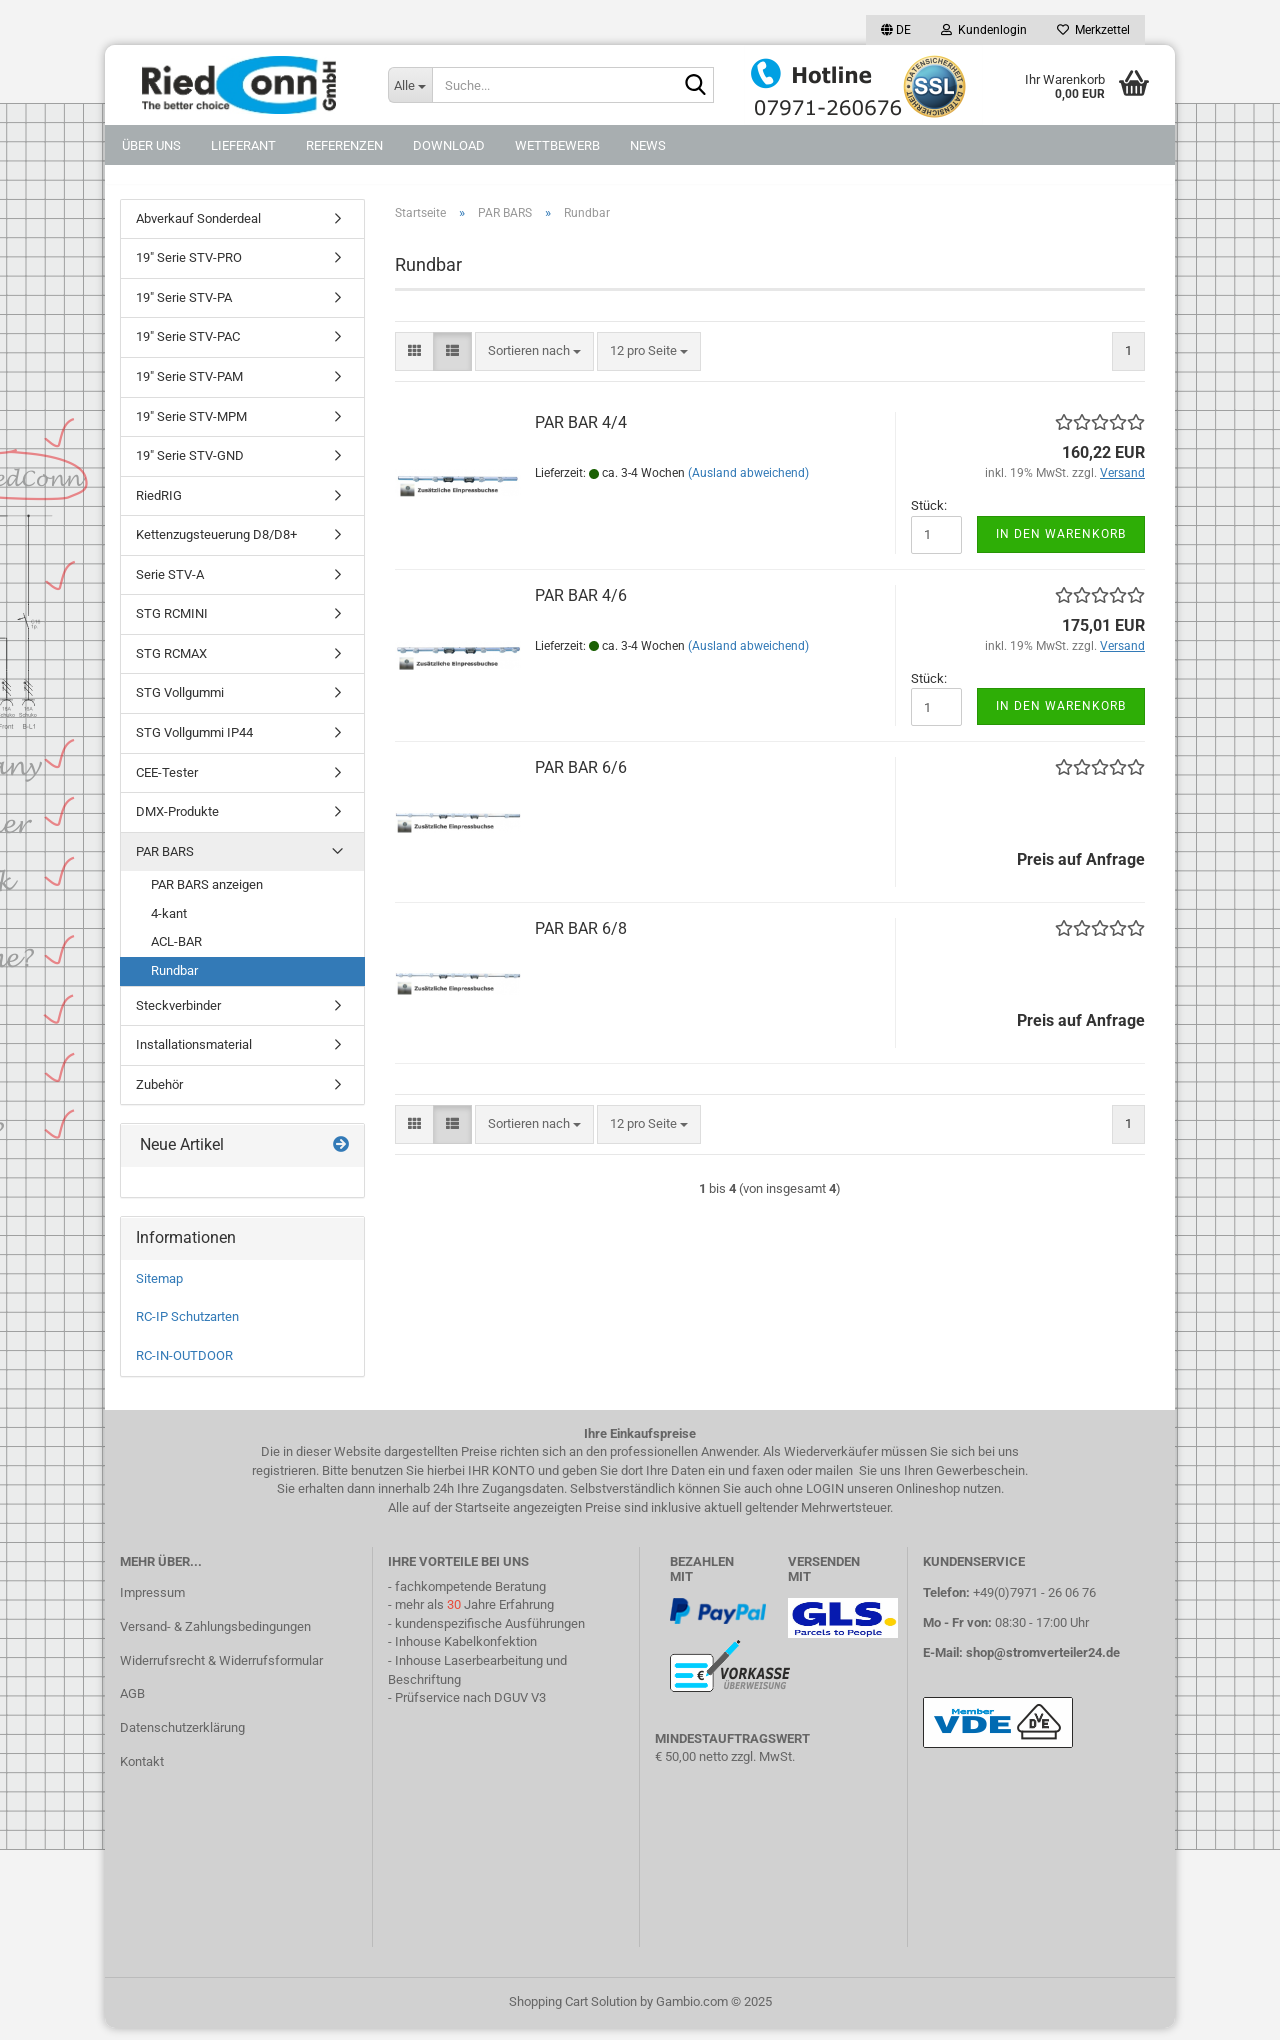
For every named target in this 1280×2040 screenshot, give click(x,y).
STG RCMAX (171, 664)
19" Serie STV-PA (184, 308)
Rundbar (174, 981)
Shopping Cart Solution (573, 2013)
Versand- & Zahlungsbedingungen (215, 1637)
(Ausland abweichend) (748, 484)
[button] (896, 30)
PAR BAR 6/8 (581, 940)
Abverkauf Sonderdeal (198, 229)
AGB (132, 1705)
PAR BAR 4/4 (581, 433)
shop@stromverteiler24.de (1043, 1663)
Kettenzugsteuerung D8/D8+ (216, 546)
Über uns (151, 145)
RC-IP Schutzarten (187, 1328)
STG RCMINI (172, 625)
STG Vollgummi (180, 704)
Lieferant (243, 145)
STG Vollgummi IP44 (194, 743)
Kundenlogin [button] (984, 30)
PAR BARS (165, 862)
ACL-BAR (176, 953)
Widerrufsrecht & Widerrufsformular (221, 1671)
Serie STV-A (170, 585)
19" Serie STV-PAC (188, 348)
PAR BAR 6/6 (581, 779)
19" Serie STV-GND (190, 466)
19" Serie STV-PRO (189, 269)
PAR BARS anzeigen (207, 896)
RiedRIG (159, 506)
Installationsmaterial (194, 1055)
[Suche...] (410, 85)
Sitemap (159, 1289)
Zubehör (159, 1095)
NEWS (648, 145)
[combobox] (534, 362)
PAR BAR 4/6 (581, 606)
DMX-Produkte (177, 822)
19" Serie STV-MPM (191, 427)
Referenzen (344, 145)
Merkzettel (1093, 30)
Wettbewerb (557, 145)
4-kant (169, 924)
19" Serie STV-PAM (189, 387)
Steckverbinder (178, 1016)
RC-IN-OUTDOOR (184, 1366)
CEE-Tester (167, 783)
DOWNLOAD (449, 145)
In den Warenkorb (1061, 545)
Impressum (152, 1603)
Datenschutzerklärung (182, 1739)
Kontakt (142, 1772)
